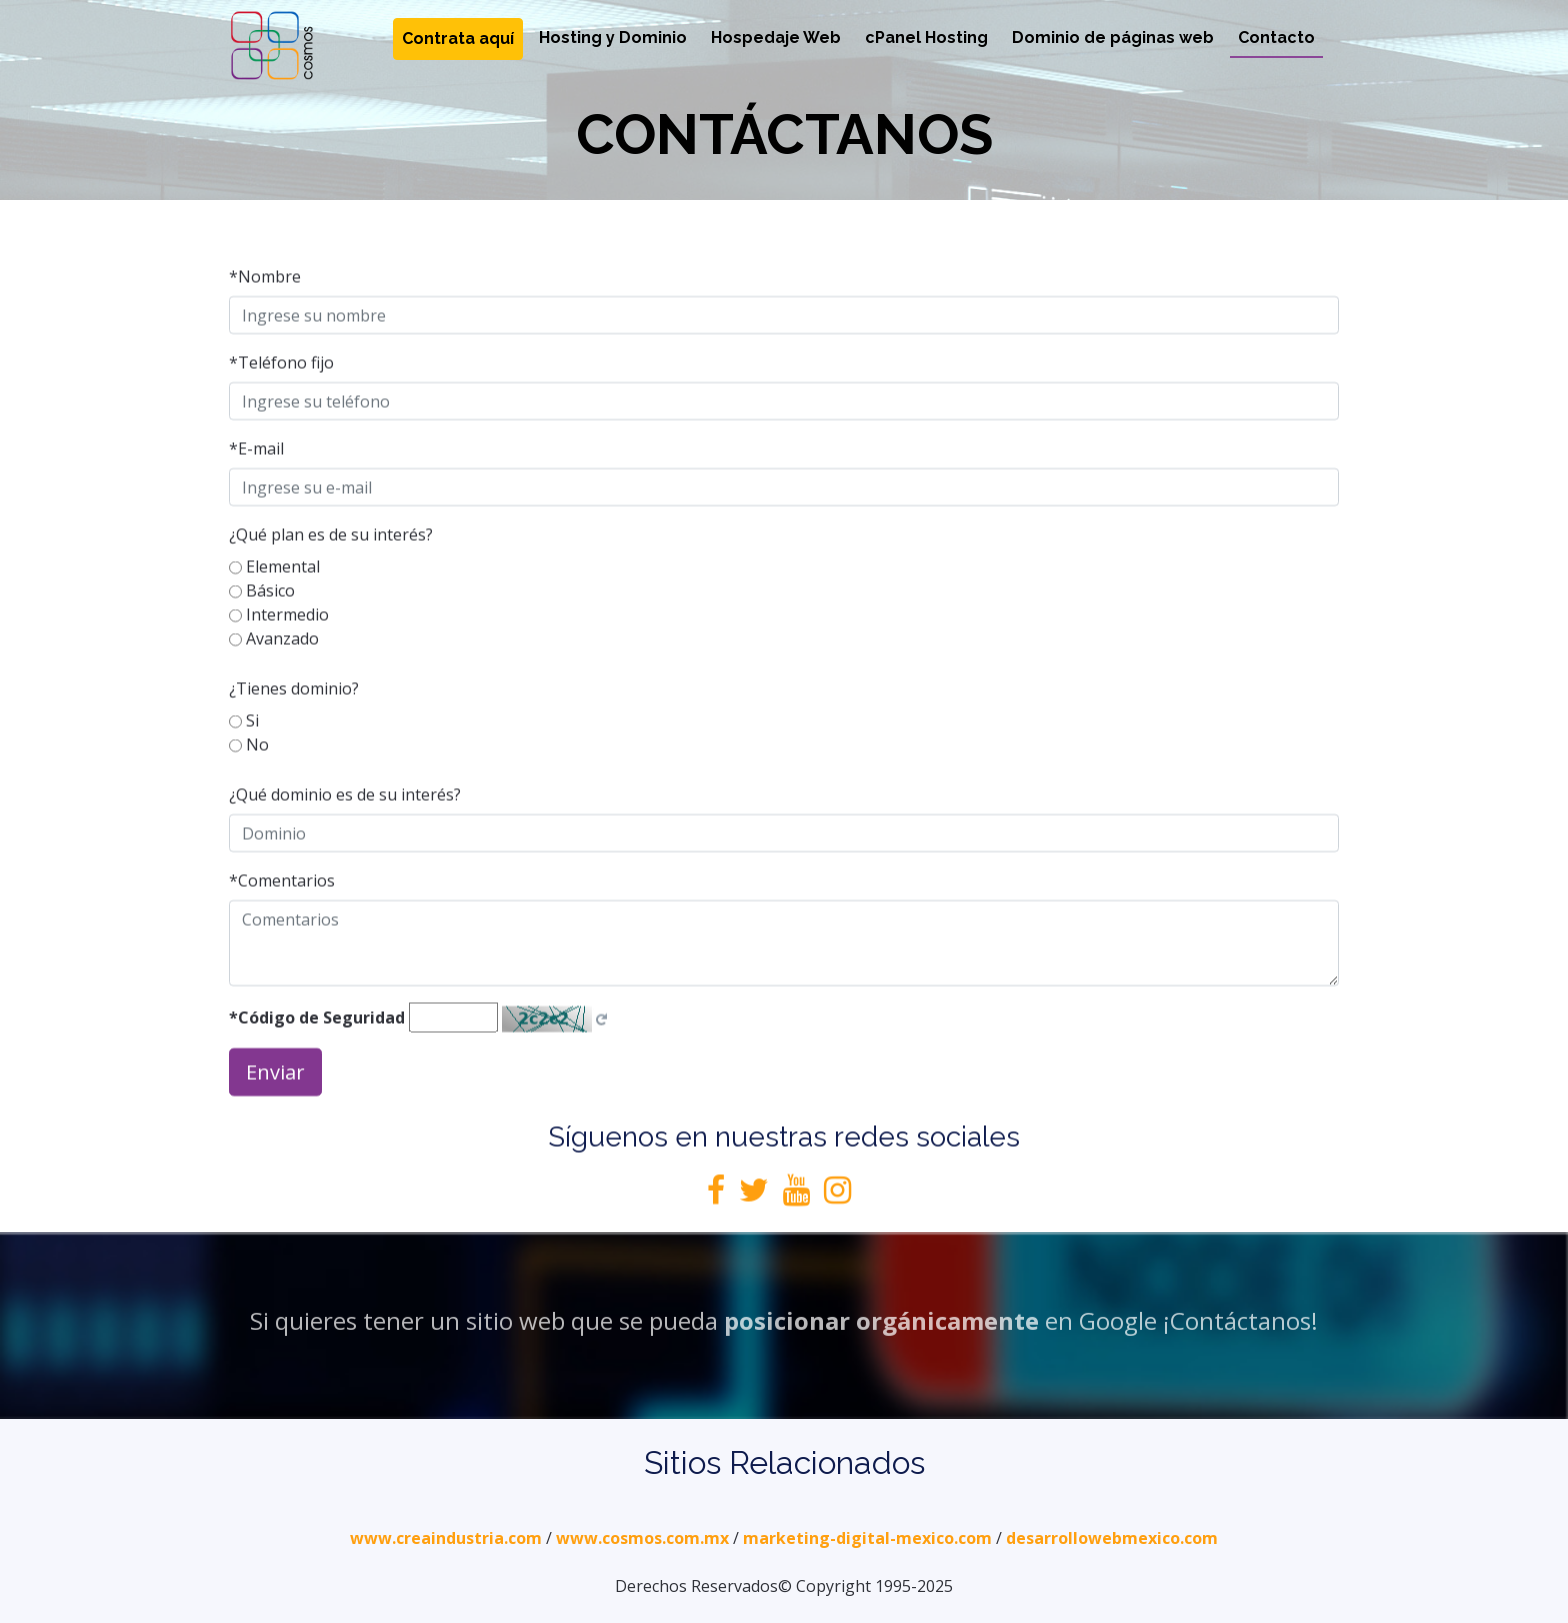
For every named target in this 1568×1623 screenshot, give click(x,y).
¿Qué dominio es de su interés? (345, 837)
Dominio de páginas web (1113, 37)
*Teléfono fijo (281, 405)
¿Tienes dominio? (294, 731)
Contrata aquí (458, 38)
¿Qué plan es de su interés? (331, 577)
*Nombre (265, 319)
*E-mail (256, 491)
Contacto (1276, 37)
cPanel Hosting (926, 37)
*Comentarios (282, 923)
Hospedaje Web (776, 37)
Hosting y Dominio (613, 37)
